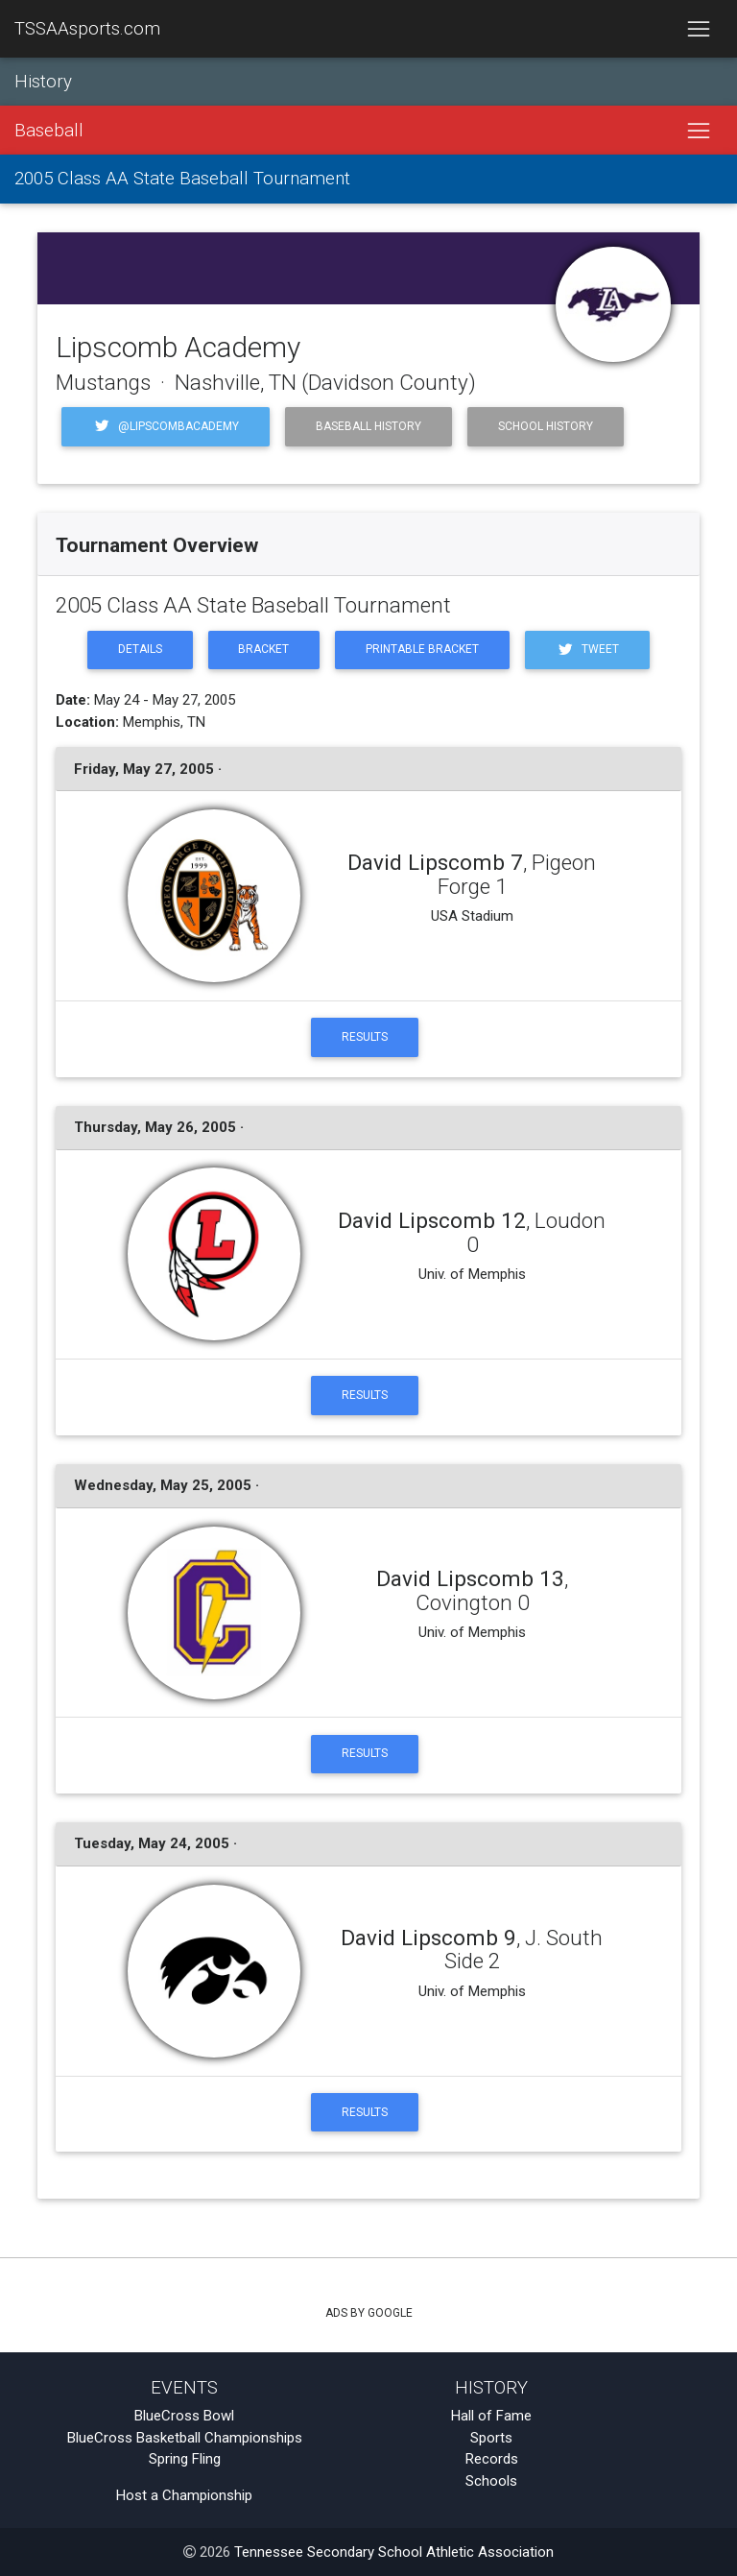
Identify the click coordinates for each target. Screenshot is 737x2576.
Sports (491, 2437)
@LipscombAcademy (165, 426)
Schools (491, 2481)
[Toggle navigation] (698, 29)
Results (365, 1037)
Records (491, 2459)
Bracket (263, 649)
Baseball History (368, 426)
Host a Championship (184, 2495)
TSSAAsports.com (87, 28)
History (43, 81)
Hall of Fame (491, 2415)
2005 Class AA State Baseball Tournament (182, 178)
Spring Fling (185, 2459)
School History (545, 426)
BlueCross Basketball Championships (184, 2437)
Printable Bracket (422, 649)
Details (140, 649)
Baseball (48, 130)
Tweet (587, 649)
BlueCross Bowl (184, 2415)
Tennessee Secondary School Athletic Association (394, 2552)
